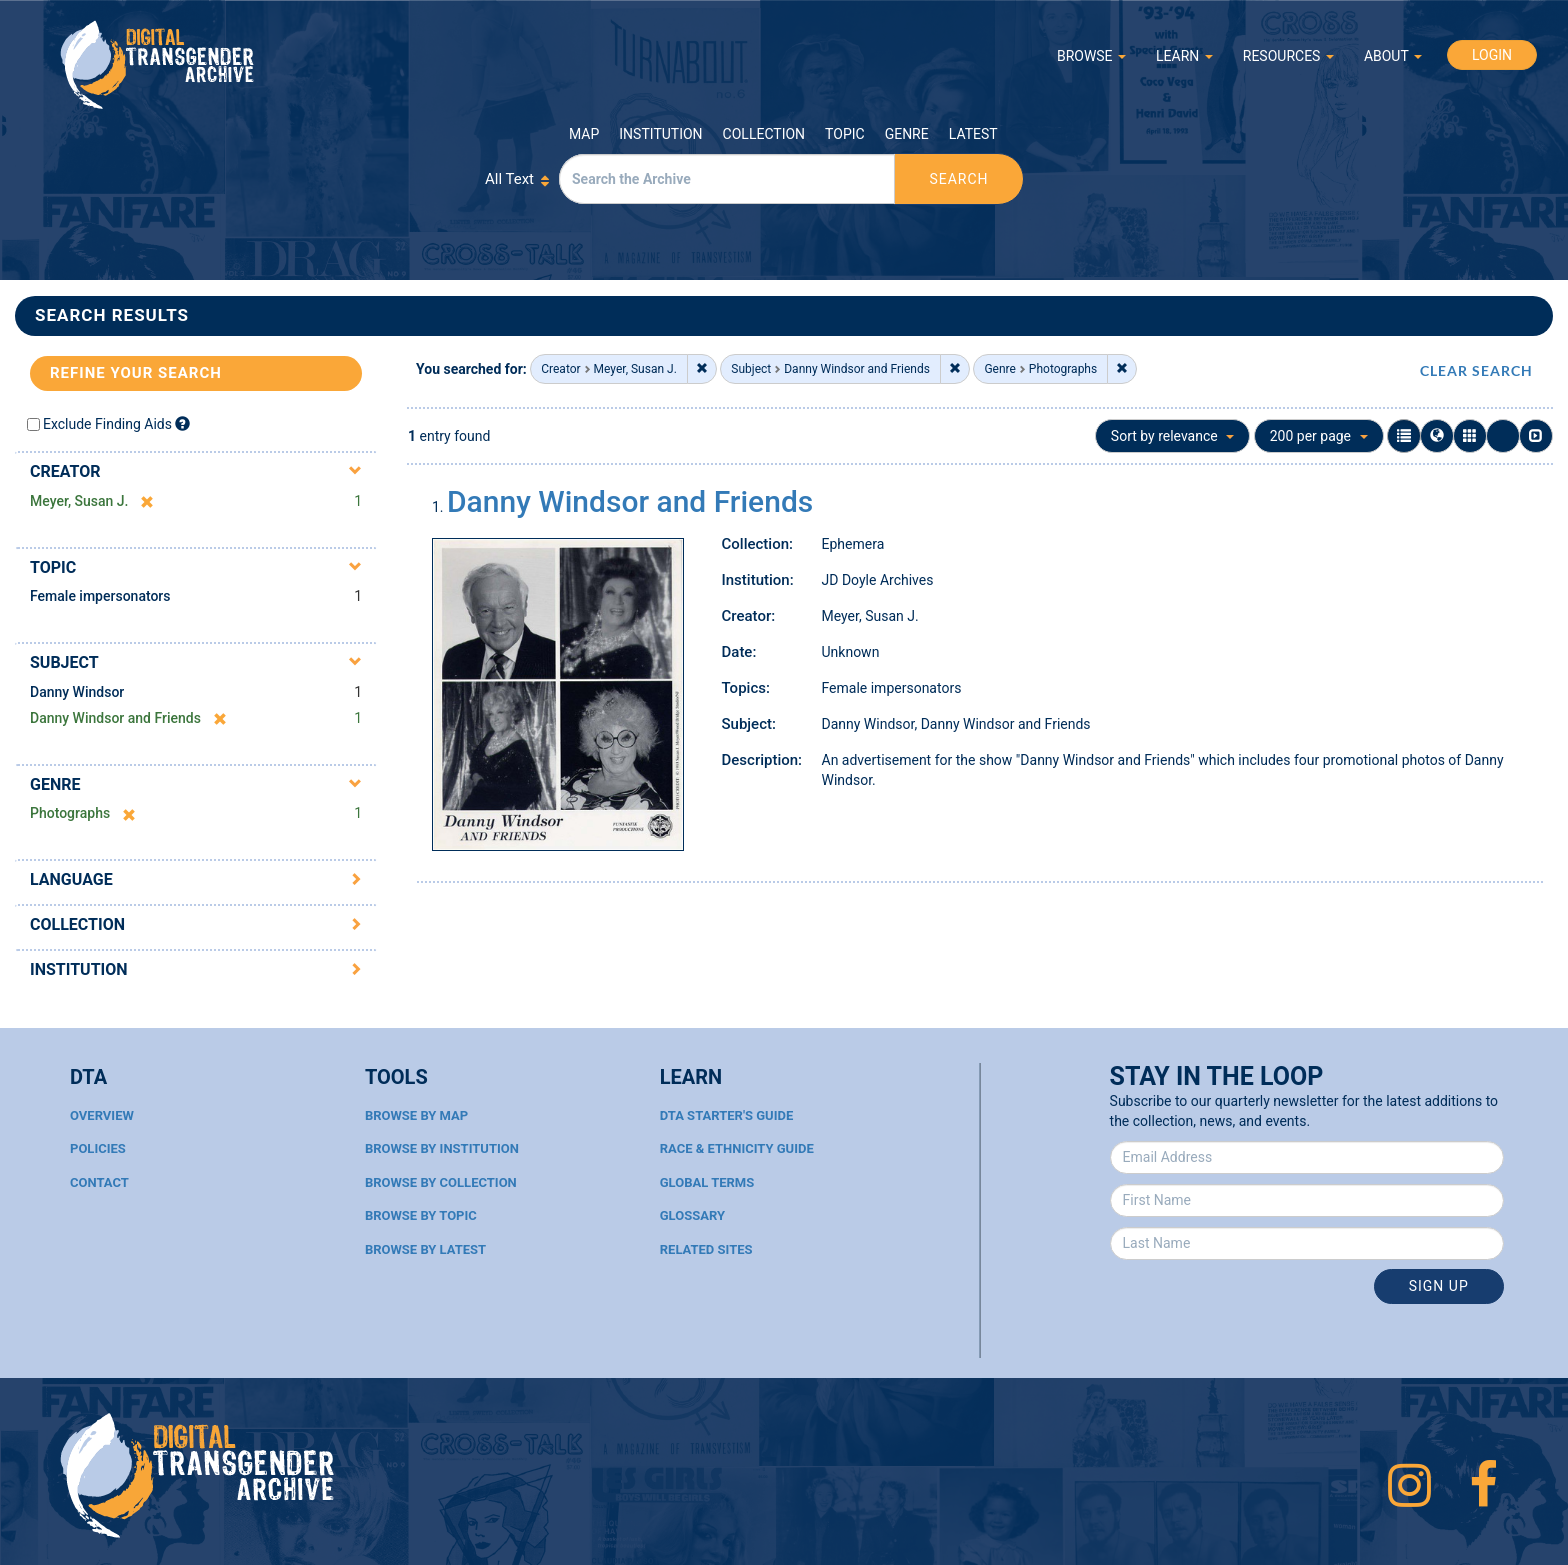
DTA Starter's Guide (726, 1115)
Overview (102, 1115)
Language (71, 879)
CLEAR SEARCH (1476, 370)
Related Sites (706, 1249)
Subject (64, 662)
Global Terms (707, 1182)
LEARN (1184, 56)
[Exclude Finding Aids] (182, 423)
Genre (907, 134)
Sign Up (1439, 1286)
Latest (973, 134)
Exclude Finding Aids (107, 424)
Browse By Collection (441, 1182)
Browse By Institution (442, 1148)
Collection (764, 134)
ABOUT (1393, 56)
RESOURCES (1288, 56)
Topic (845, 134)
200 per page (1319, 436)
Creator (65, 471)
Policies (98, 1148)
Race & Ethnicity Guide (737, 1148)
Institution (660, 134)
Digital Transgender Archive (158, 64)
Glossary (692, 1215)
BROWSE (1091, 56)
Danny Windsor (77, 692)
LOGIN (1492, 55)
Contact (99, 1182)
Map (584, 134)
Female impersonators (100, 596)
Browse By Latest (425, 1249)
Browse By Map (416, 1115)
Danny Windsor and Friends (630, 501)
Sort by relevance (1172, 436)
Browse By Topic (421, 1215)
